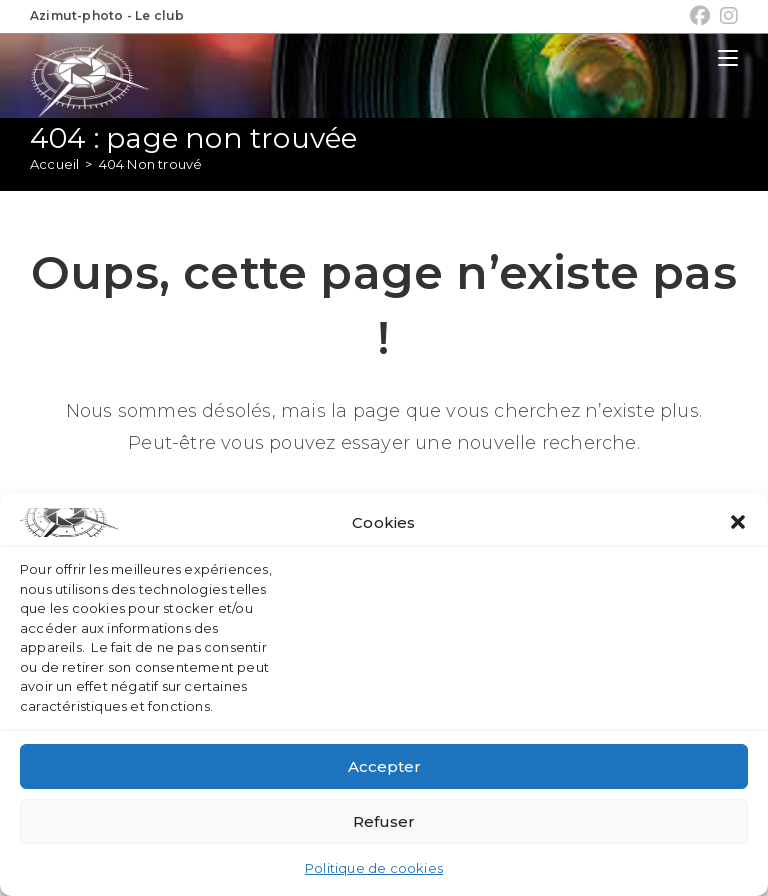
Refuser (384, 821)
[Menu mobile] (728, 58)
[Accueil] (54, 164)
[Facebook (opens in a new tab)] (700, 16)
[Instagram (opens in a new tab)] (726, 16)
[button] (738, 522)
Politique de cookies (374, 868)
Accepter (384, 766)
